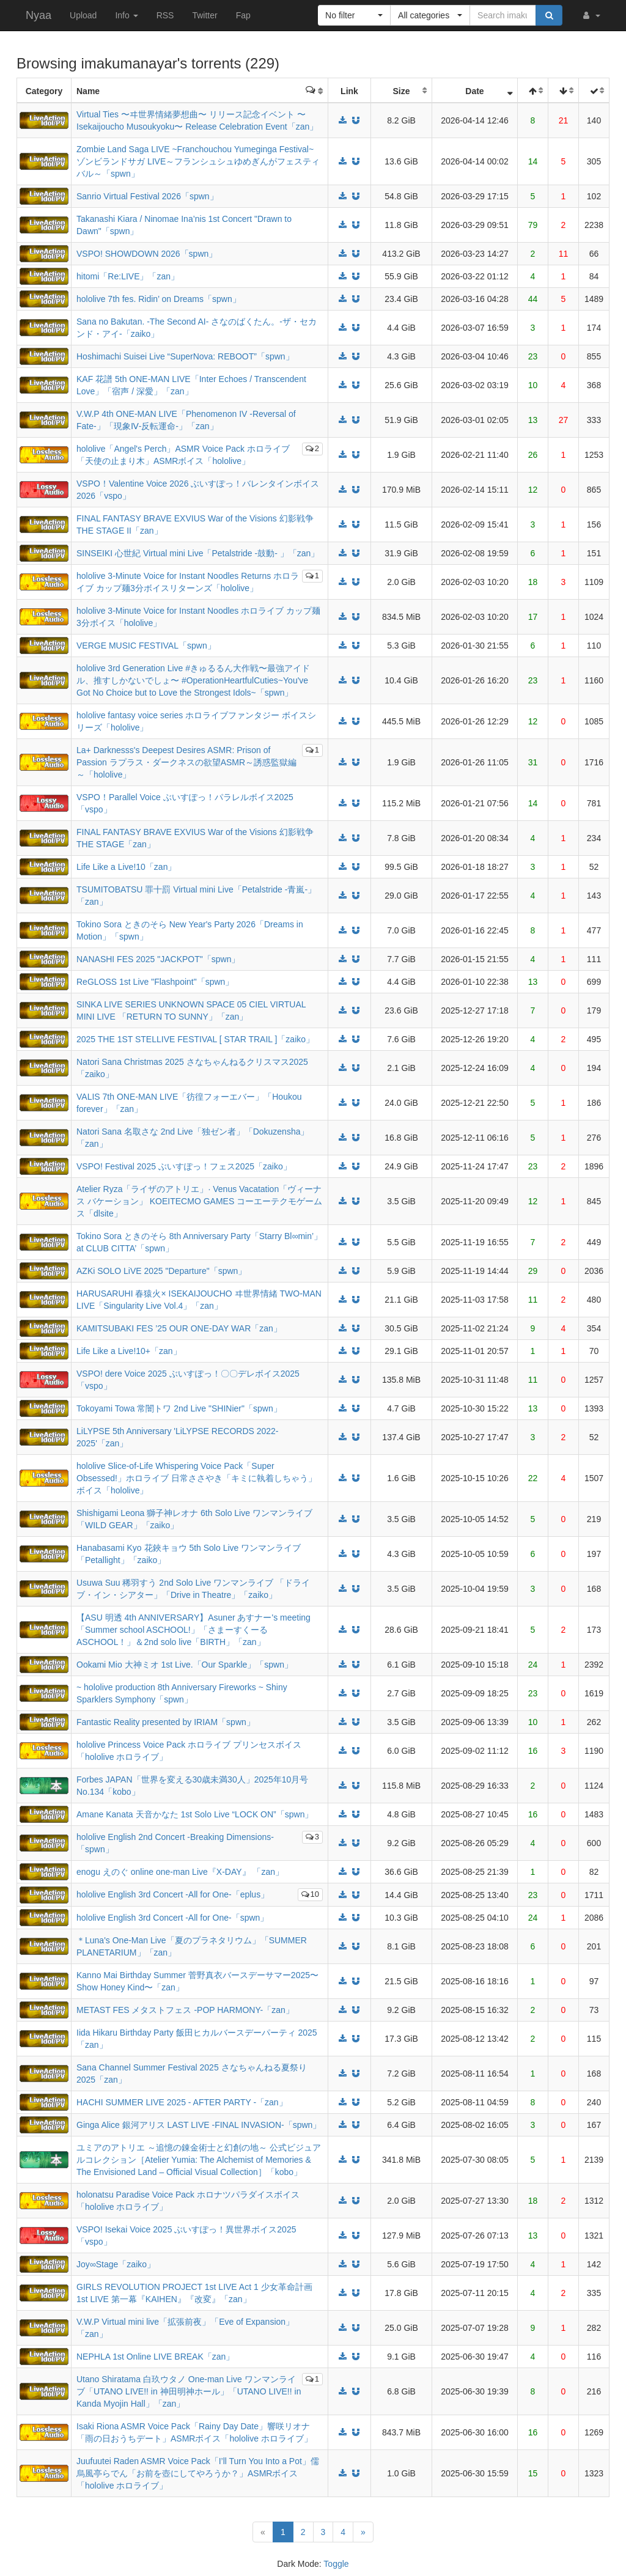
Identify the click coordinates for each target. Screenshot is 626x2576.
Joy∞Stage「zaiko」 (115, 2264)
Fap (243, 15)
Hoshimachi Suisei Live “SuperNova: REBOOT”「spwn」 (185, 356)
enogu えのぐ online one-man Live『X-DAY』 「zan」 (180, 1872)
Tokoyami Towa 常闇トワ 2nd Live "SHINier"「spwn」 (179, 1408)
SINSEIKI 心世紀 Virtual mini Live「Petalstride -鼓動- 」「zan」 (197, 553)
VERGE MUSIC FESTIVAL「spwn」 (146, 645)
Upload (83, 15)
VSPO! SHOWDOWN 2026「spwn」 (146, 254)
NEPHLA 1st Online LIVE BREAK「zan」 (155, 2356)
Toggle (335, 2564)
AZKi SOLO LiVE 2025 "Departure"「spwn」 (161, 1271)
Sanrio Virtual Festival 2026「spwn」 (147, 196)
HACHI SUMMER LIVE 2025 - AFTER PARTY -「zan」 (181, 2102)
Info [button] (126, 15)
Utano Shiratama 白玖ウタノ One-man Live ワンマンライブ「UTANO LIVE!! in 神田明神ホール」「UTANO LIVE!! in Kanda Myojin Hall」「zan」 (188, 2391)
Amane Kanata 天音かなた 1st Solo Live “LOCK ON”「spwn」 (194, 1814)
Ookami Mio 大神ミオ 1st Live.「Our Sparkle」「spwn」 (184, 1664)
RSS (165, 15)
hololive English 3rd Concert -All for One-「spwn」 (172, 1918)
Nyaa (38, 15)
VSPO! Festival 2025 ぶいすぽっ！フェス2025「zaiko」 (184, 1166)
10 (310, 1894)
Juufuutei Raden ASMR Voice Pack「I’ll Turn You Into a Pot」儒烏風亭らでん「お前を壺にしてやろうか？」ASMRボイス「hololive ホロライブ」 (197, 2473)
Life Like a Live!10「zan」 (126, 867)
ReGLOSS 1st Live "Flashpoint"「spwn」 (155, 982)
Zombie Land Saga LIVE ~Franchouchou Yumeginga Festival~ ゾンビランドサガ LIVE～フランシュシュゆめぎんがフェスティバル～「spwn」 (198, 161)
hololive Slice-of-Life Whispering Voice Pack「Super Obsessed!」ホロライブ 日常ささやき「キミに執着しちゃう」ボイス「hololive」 (196, 1478)
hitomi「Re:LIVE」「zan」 (127, 276)
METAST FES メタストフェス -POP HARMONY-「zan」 (185, 2010)
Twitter (204, 15)
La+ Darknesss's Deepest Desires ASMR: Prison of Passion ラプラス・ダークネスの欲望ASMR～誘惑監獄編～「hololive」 (186, 762)
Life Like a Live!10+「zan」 (129, 1351)
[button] (590, 15)
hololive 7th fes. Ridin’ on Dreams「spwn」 (158, 299)
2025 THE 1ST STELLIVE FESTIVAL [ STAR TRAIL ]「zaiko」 (195, 1039)
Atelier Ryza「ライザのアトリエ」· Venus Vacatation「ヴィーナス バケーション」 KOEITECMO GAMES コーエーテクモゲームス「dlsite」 (199, 1201)
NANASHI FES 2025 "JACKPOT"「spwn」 (158, 959)
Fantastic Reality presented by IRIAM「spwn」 (165, 1722)
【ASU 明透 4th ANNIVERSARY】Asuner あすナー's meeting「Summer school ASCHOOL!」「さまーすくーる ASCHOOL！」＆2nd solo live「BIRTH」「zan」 (193, 1630)
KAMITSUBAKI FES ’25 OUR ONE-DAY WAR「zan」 (179, 1328)
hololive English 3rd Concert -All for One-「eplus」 (172, 1894)
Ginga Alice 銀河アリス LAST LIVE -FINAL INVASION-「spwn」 (198, 2125)
